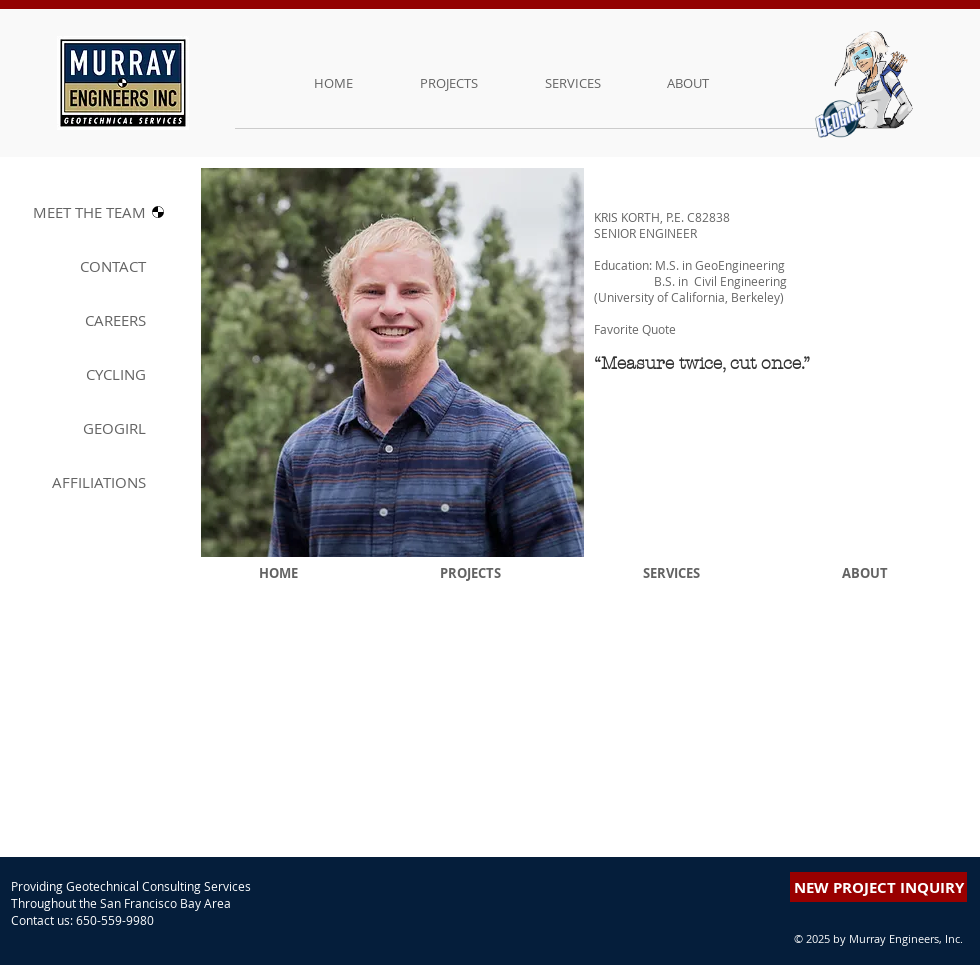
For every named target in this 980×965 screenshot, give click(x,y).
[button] (845, 230)
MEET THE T (89, 212)
